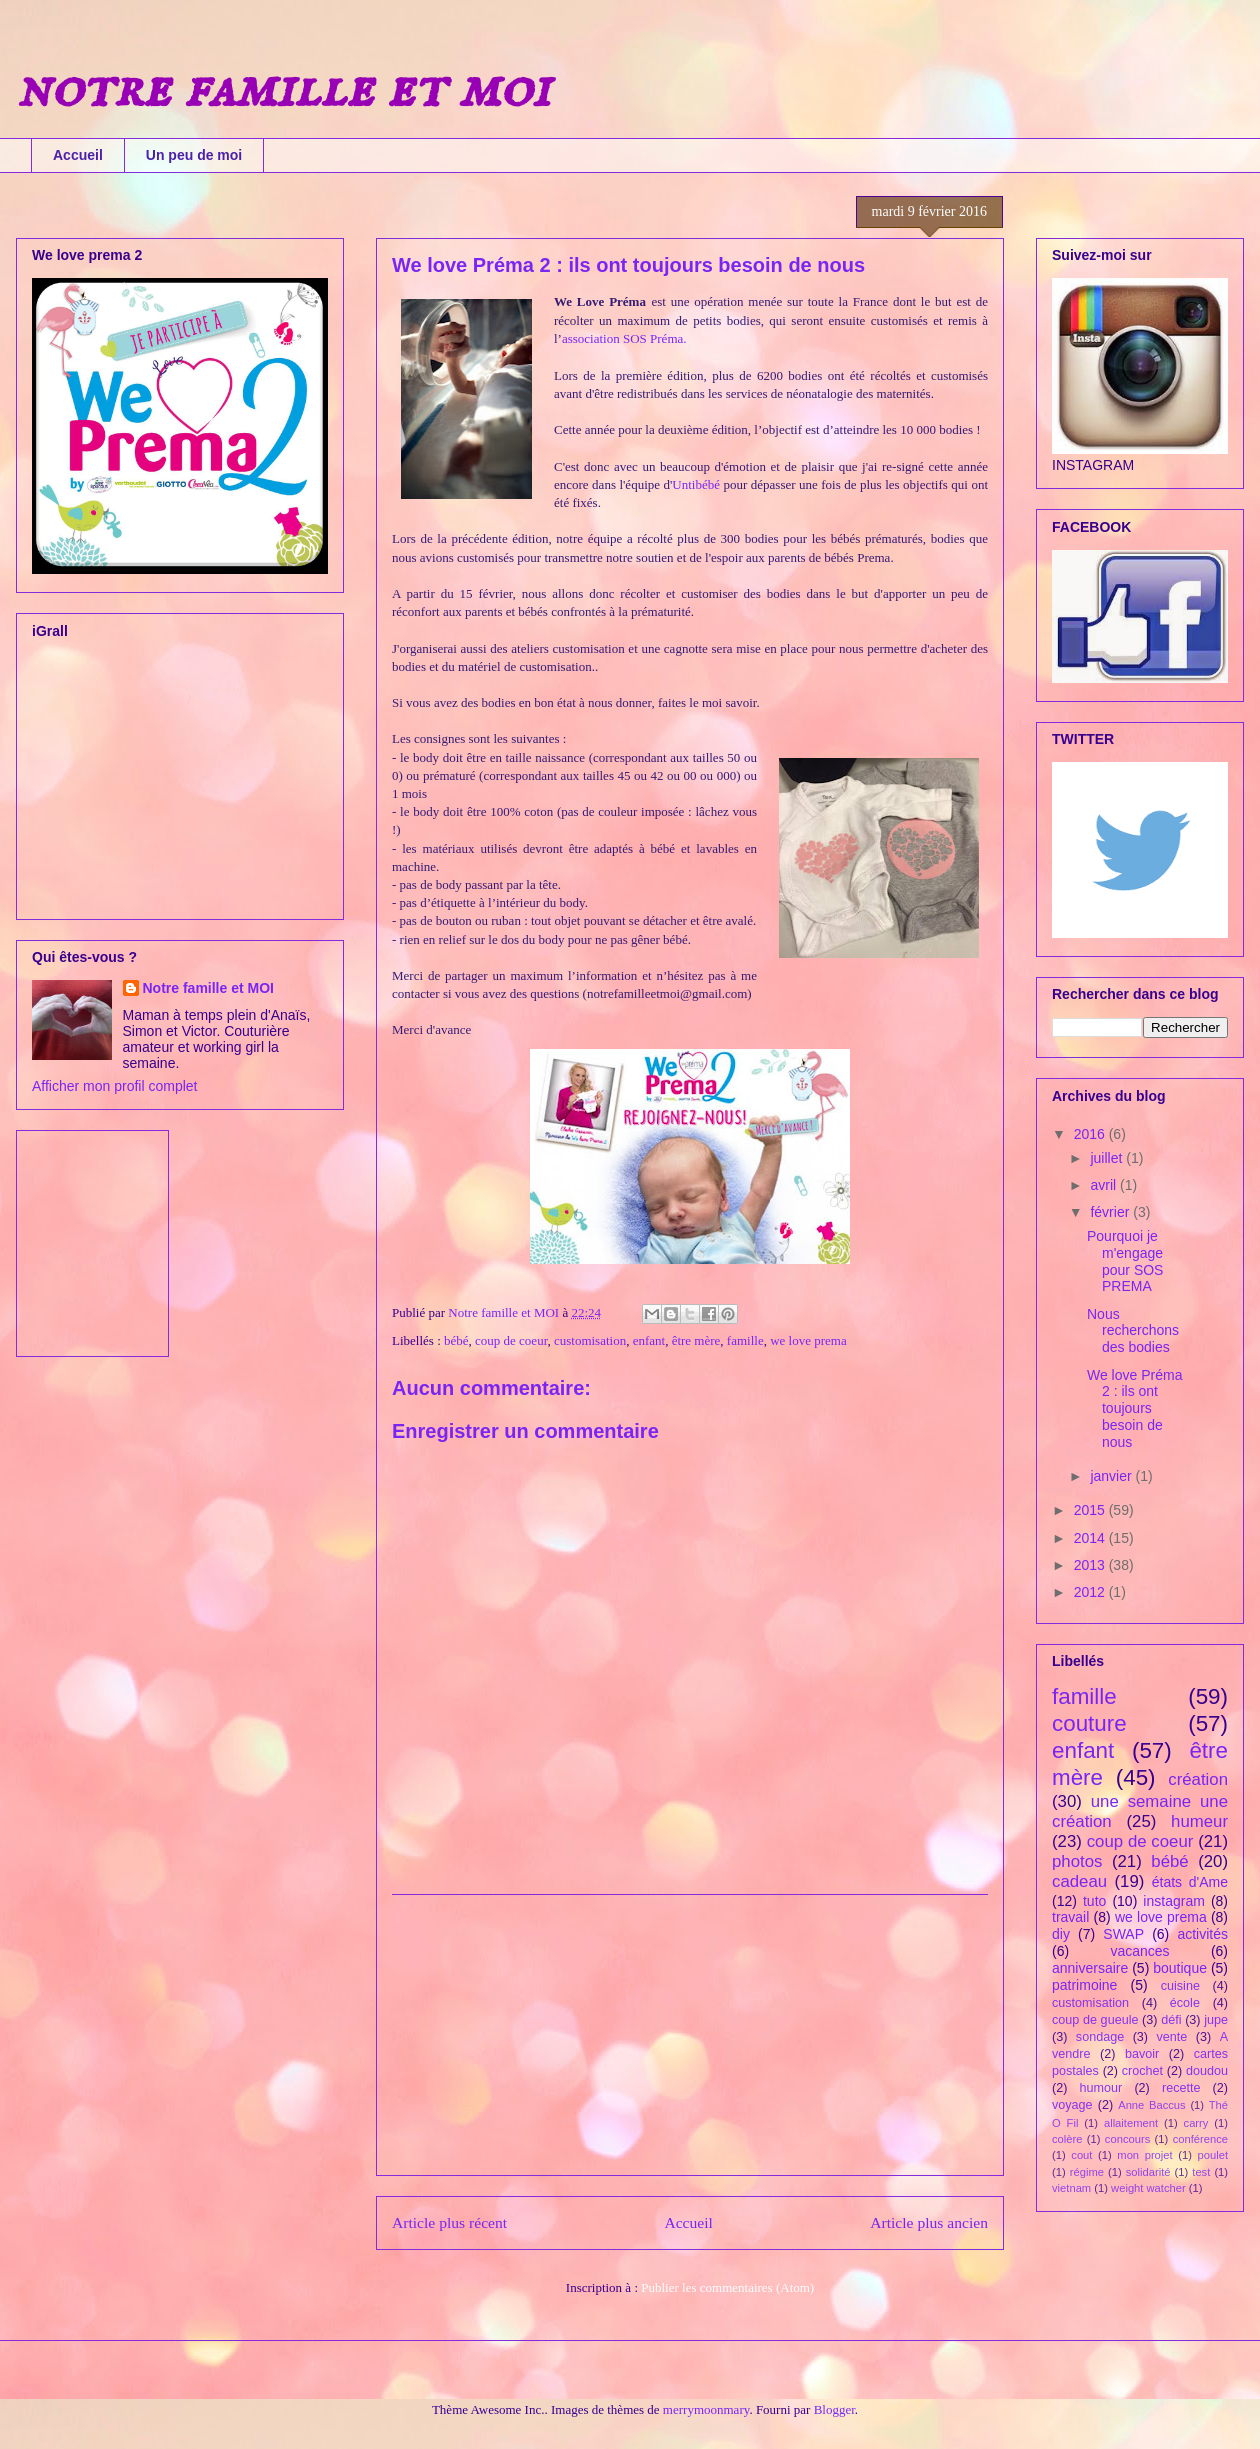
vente (1172, 2037)
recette (1181, 2088)
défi (1171, 2020)
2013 (1091, 1565)
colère (1067, 2139)
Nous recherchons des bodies (1133, 1331)
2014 (1091, 1538)
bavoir (1142, 2054)
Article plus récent (449, 2222)
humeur (1199, 1821)
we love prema (808, 1340)
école (1185, 2003)
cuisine (1180, 1986)
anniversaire (1090, 1968)
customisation (590, 1340)
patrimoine (1084, 1985)
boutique (1180, 1968)
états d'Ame (1190, 1882)
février (1111, 1212)
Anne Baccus (1152, 2105)
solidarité (1148, 2172)
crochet (1142, 2071)
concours (1127, 2139)
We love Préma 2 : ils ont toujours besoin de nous (1134, 1408)
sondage (1100, 2037)
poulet (1213, 2155)
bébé (456, 1340)
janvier (1112, 1476)
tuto (1094, 1901)
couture (1089, 1723)
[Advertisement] (690, 2035)
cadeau (1079, 1881)
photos (1077, 1861)
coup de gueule (1095, 2020)
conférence (1200, 2139)
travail (1070, 1917)
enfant (649, 1340)
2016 (1091, 1134)
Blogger (834, 2409)
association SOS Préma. (624, 338)
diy (1061, 1934)
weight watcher (1148, 2188)
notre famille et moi (282, 90)
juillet (1108, 1158)
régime (1087, 2172)
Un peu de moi (194, 155)
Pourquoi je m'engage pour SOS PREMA (1125, 1261)
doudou (1207, 2071)
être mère (696, 1340)
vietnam (1071, 2188)
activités (1202, 1934)
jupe (1216, 2020)
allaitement (1131, 2123)
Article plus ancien (929, 2222)
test (1201, 2172)
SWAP (1123, 1934)
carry (1196, 2123)
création (1198, 1779)
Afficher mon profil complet (114, 1086)
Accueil (78, 155)
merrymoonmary (706, 2409)
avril (1105, 1185)
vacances (1139, 1951)
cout (1081, 2155)
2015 (1091, 1510)
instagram (1173, 1901)
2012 (1091, 1592)
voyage (1072, 2105)
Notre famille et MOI (208, 988)
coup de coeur (511, 1340)
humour (1101, 2088)
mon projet (1144, 2155)
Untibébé (696, 484)
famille (745, 1340)
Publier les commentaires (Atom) (727, 2287)
